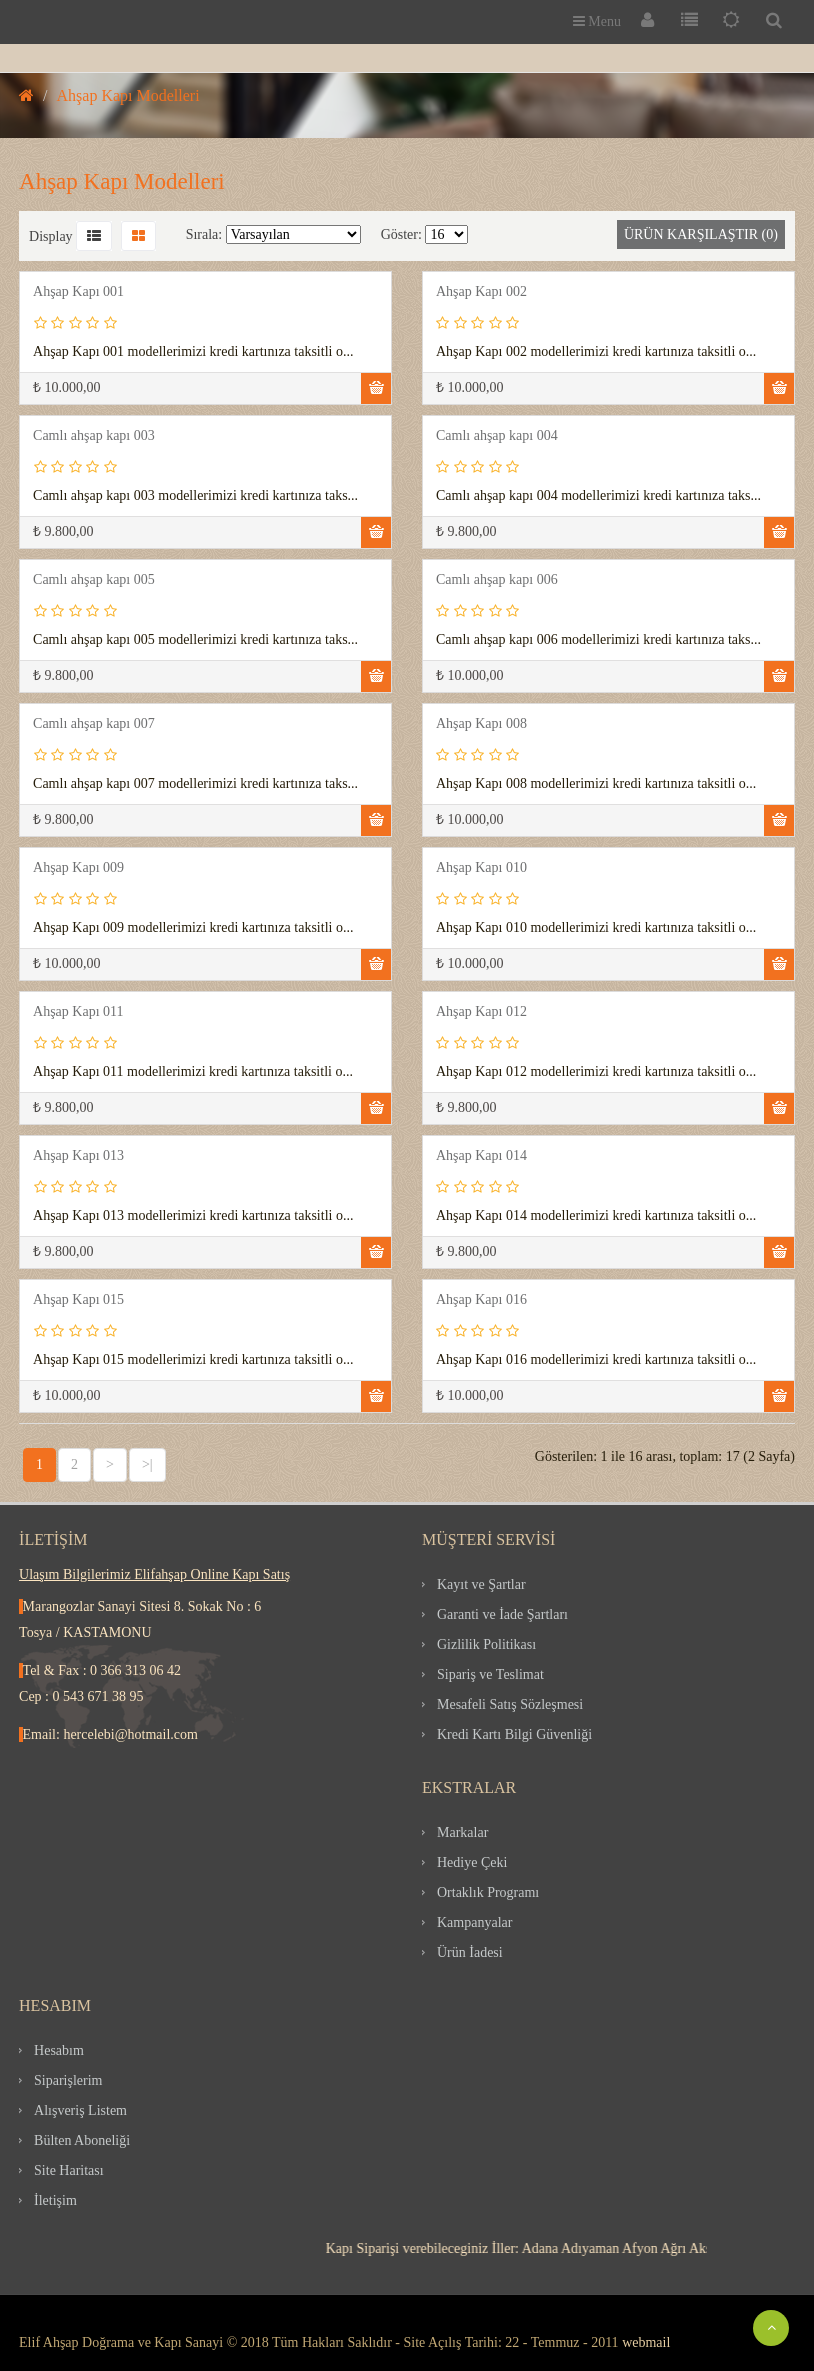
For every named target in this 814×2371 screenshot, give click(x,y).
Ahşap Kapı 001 (78, 291)
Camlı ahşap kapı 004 (497, 435)
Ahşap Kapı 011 (78, 1011)
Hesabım (59, 2050)
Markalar (462, 1832)
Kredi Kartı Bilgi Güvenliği (514, 1734)
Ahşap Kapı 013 (78, 1155)
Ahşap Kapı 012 (481, 1011)
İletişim (55, 2200)
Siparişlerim (68, 2080)
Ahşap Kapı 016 (481, 1299)
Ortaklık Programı (488, 1892)
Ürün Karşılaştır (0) (701, 234)
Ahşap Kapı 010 (481, 867)
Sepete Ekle (376, 388)
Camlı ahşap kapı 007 (94, 723)
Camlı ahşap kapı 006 (497, 579)
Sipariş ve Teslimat (490, 1674)
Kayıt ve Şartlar (481, 1584)
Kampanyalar (474, 1922)
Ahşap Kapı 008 (481, 723)
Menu (597, 21)
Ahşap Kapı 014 (481, 1155)
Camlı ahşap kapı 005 (94, 579)
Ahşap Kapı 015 (78, 1299)
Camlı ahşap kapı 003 (94, 435)
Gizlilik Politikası (486, 1644)
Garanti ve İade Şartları (502, 1614)
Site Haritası (69, 2170)
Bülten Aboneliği (82, 2140)
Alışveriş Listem (80, 2110)
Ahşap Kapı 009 (78, 867)
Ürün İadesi (470, 1952)
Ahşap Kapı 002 (481, 291)
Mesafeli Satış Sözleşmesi (510, 1704)
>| (147, 1464)
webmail (646, 2342)
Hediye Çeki (472, 1862)
